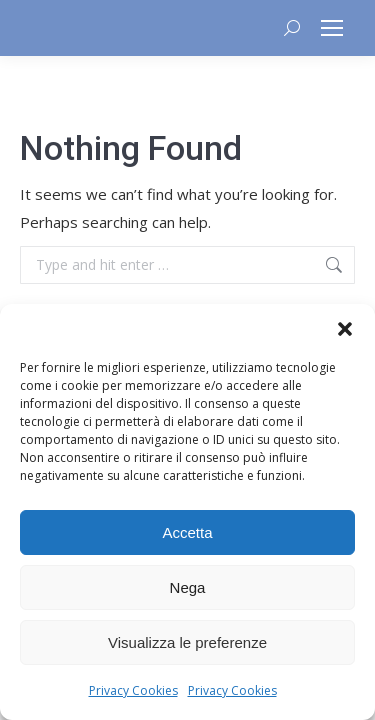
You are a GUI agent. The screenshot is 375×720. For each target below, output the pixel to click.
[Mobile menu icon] (332, 28)
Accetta (187, 532)
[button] (345, 329)
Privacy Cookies (133, 690)
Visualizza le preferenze (187, 642)
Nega (188, 587)
